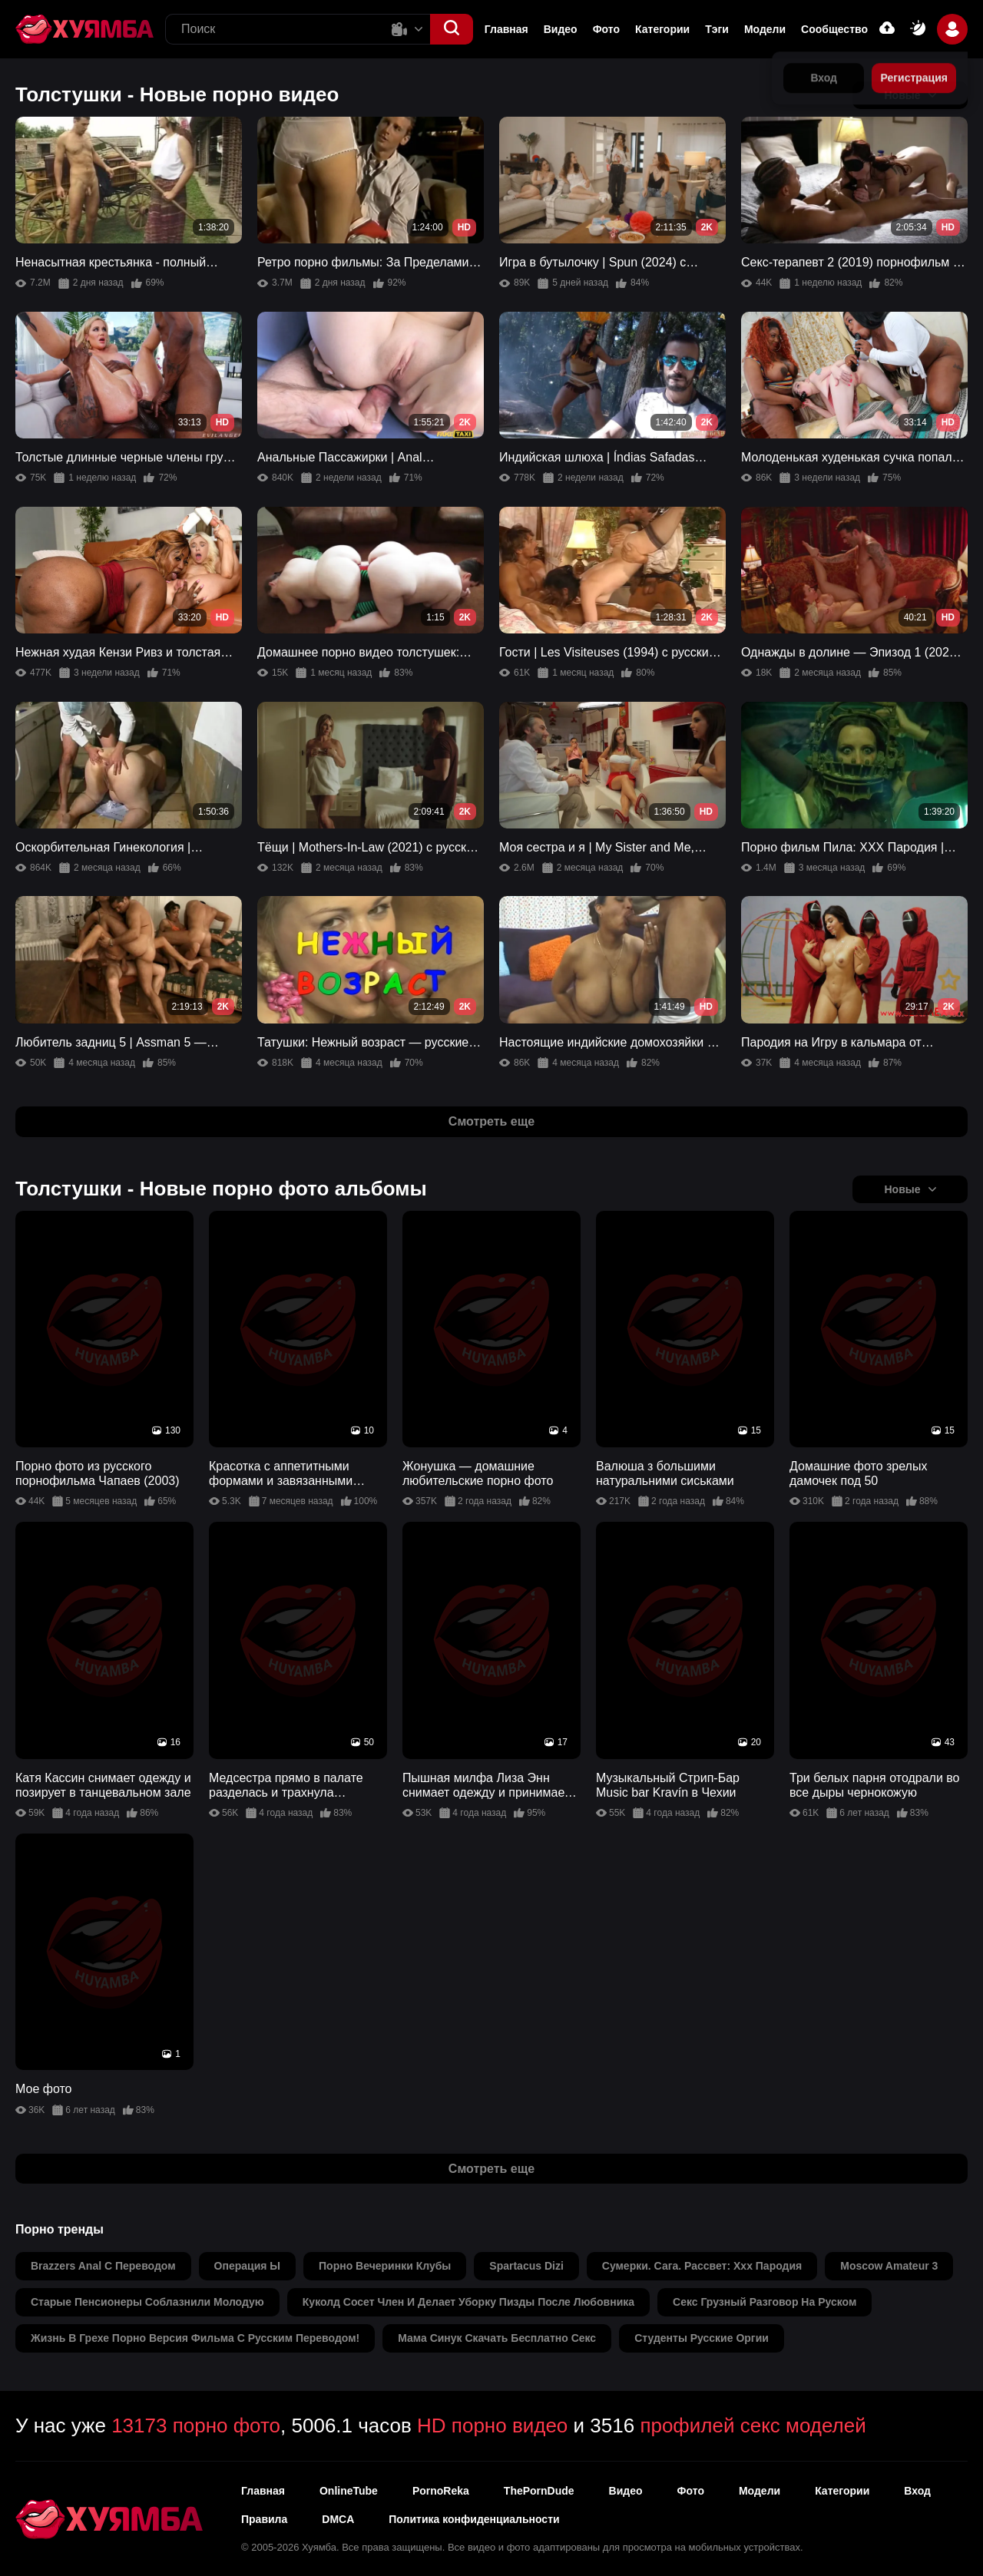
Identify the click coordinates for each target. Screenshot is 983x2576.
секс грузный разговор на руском (764, 2302)
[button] (451, 29)
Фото (606, 29)
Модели (765, 29)
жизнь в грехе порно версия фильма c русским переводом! (195, 2338)
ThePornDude (539, 2491)
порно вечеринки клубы (385, 2266)
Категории (662, 29)
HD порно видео (492, 2425)
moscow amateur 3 (889, 2266)
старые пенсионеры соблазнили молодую (147, 2302)
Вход (917, 2491)
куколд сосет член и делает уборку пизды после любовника (468, 2302)
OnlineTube (348, 2491)
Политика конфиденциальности (474, 2519)
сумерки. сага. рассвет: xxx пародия (702, 2266)
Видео (561, 29)
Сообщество (834, 29)
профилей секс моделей (753, 2425)
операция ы (247, 2266)
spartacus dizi (526, 2266)
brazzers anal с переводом (103, 2266)
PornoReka (440, 2491)
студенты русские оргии (701, 2338)
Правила (264, 2519)
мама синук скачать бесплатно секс (497, 2338)
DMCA (338, 2519)
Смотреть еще (491, 1121)
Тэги (717, 29)
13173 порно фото (195, 2425)
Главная (506, 29)
